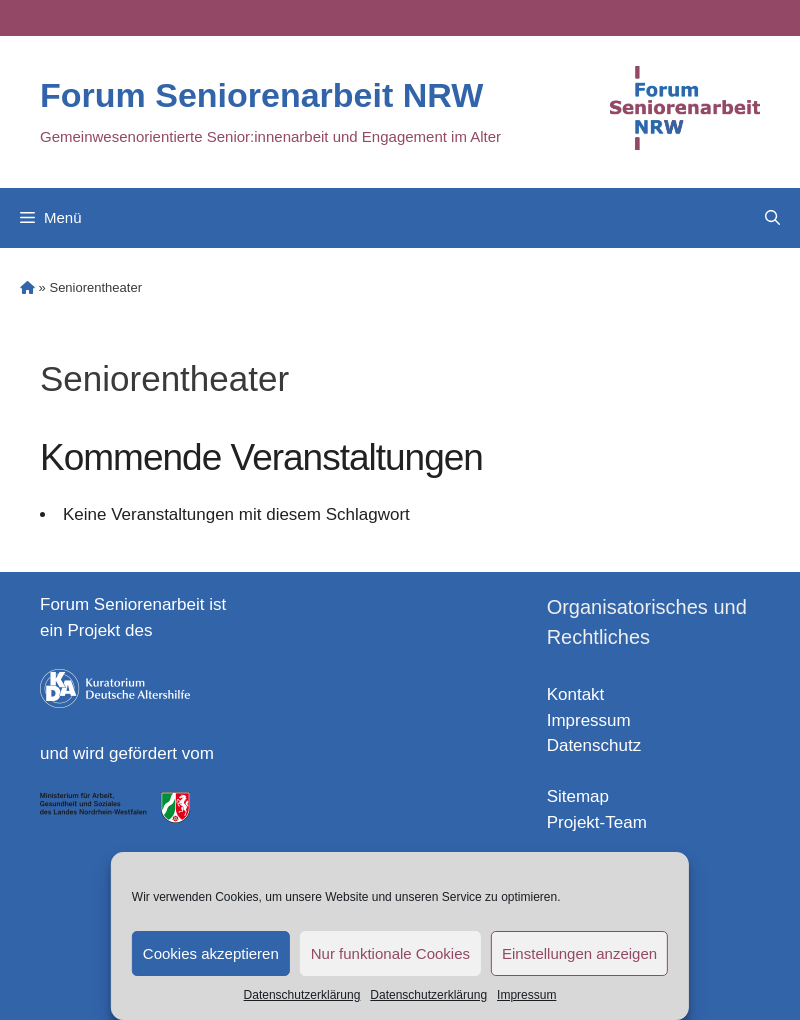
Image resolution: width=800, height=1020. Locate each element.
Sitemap (578, 796)
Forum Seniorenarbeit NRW (261, 95)
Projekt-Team (597, 822)
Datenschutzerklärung (302, 995)
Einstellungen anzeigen (579, 953)
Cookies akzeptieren (211, 953)
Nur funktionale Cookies (390, 953)
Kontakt (576, 694)
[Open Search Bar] (772, 218)
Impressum (526, 995)
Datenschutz (594, 745)
